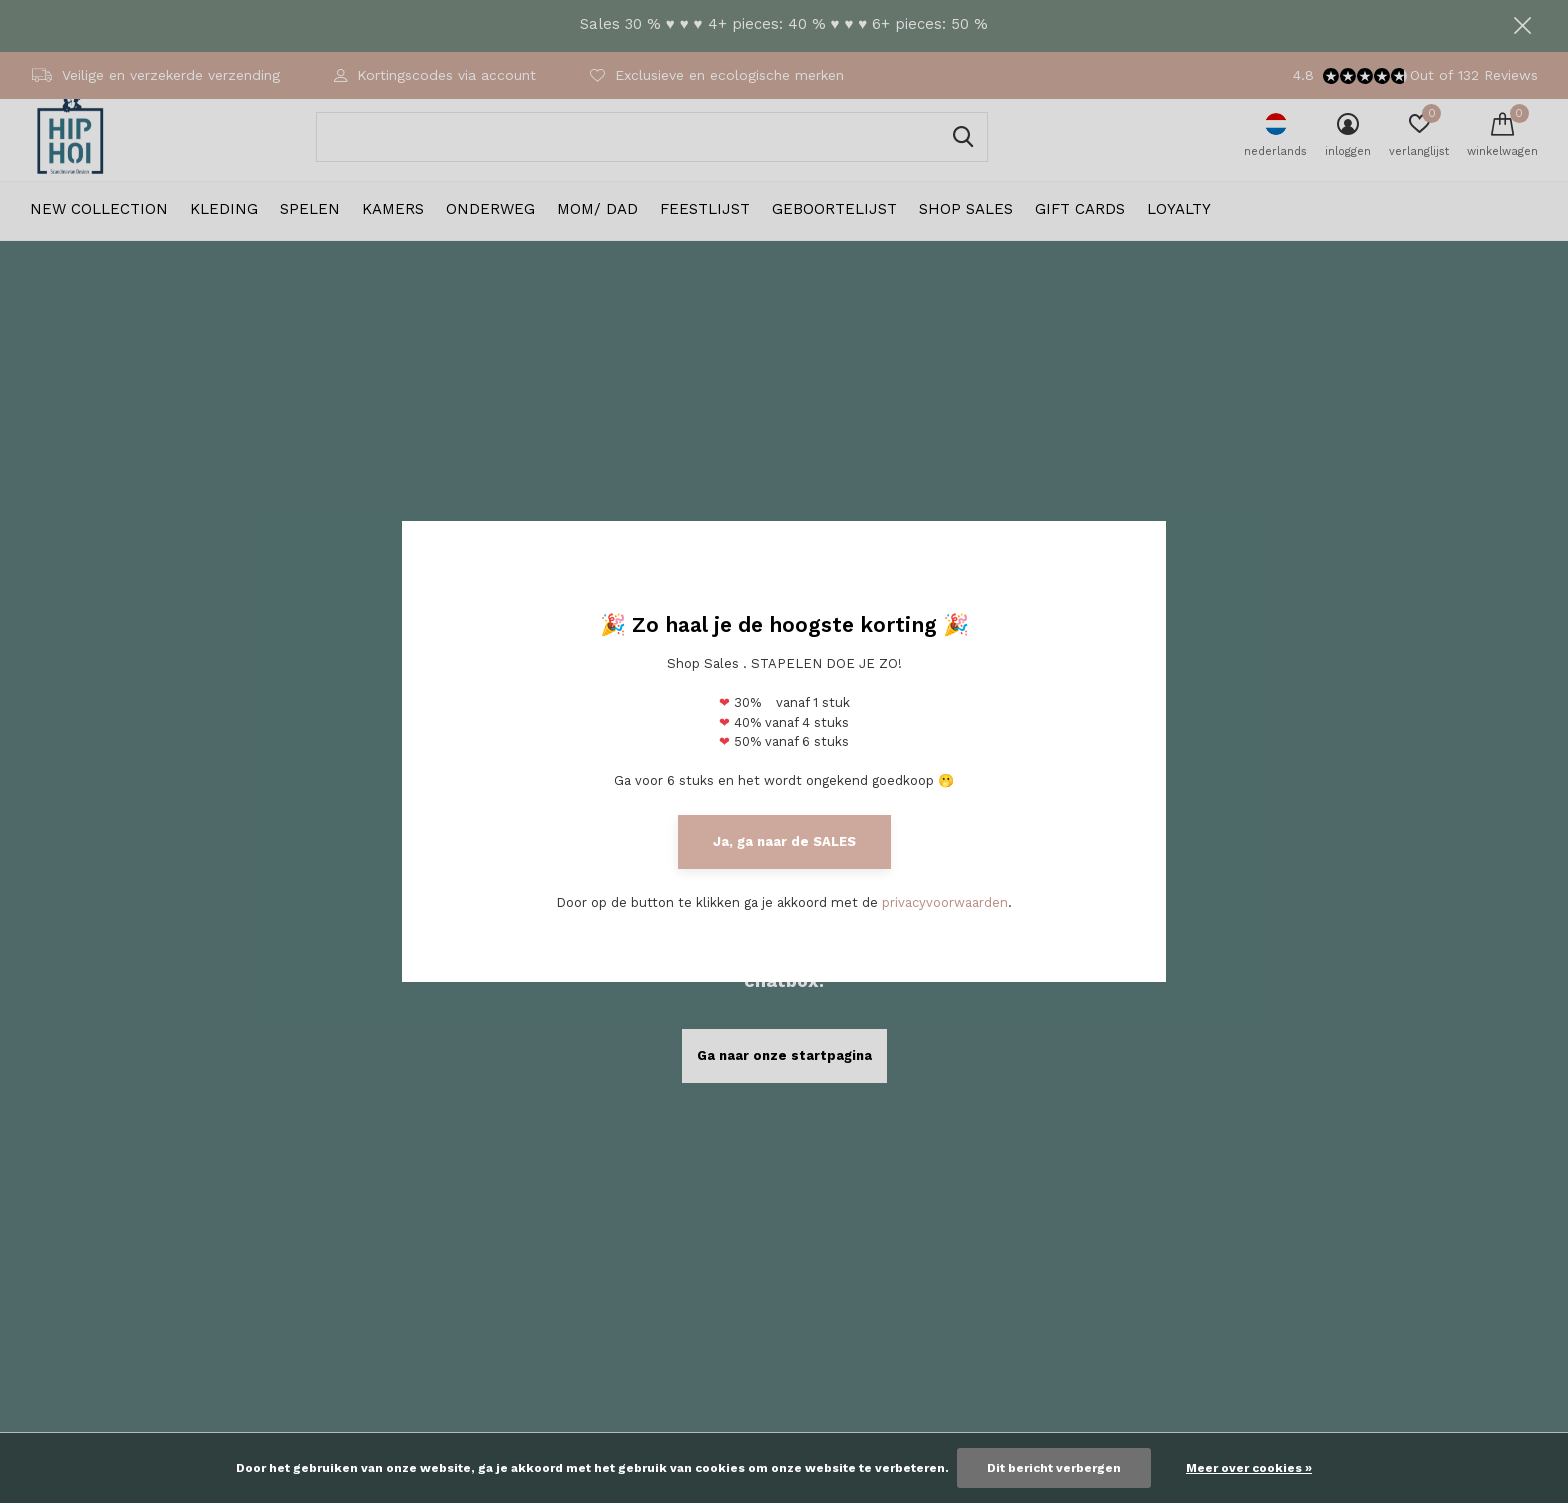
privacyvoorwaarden (945, 902)
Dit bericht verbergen (1054, 1468)
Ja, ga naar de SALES (784, 841)
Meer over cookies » (1249, 1468)
